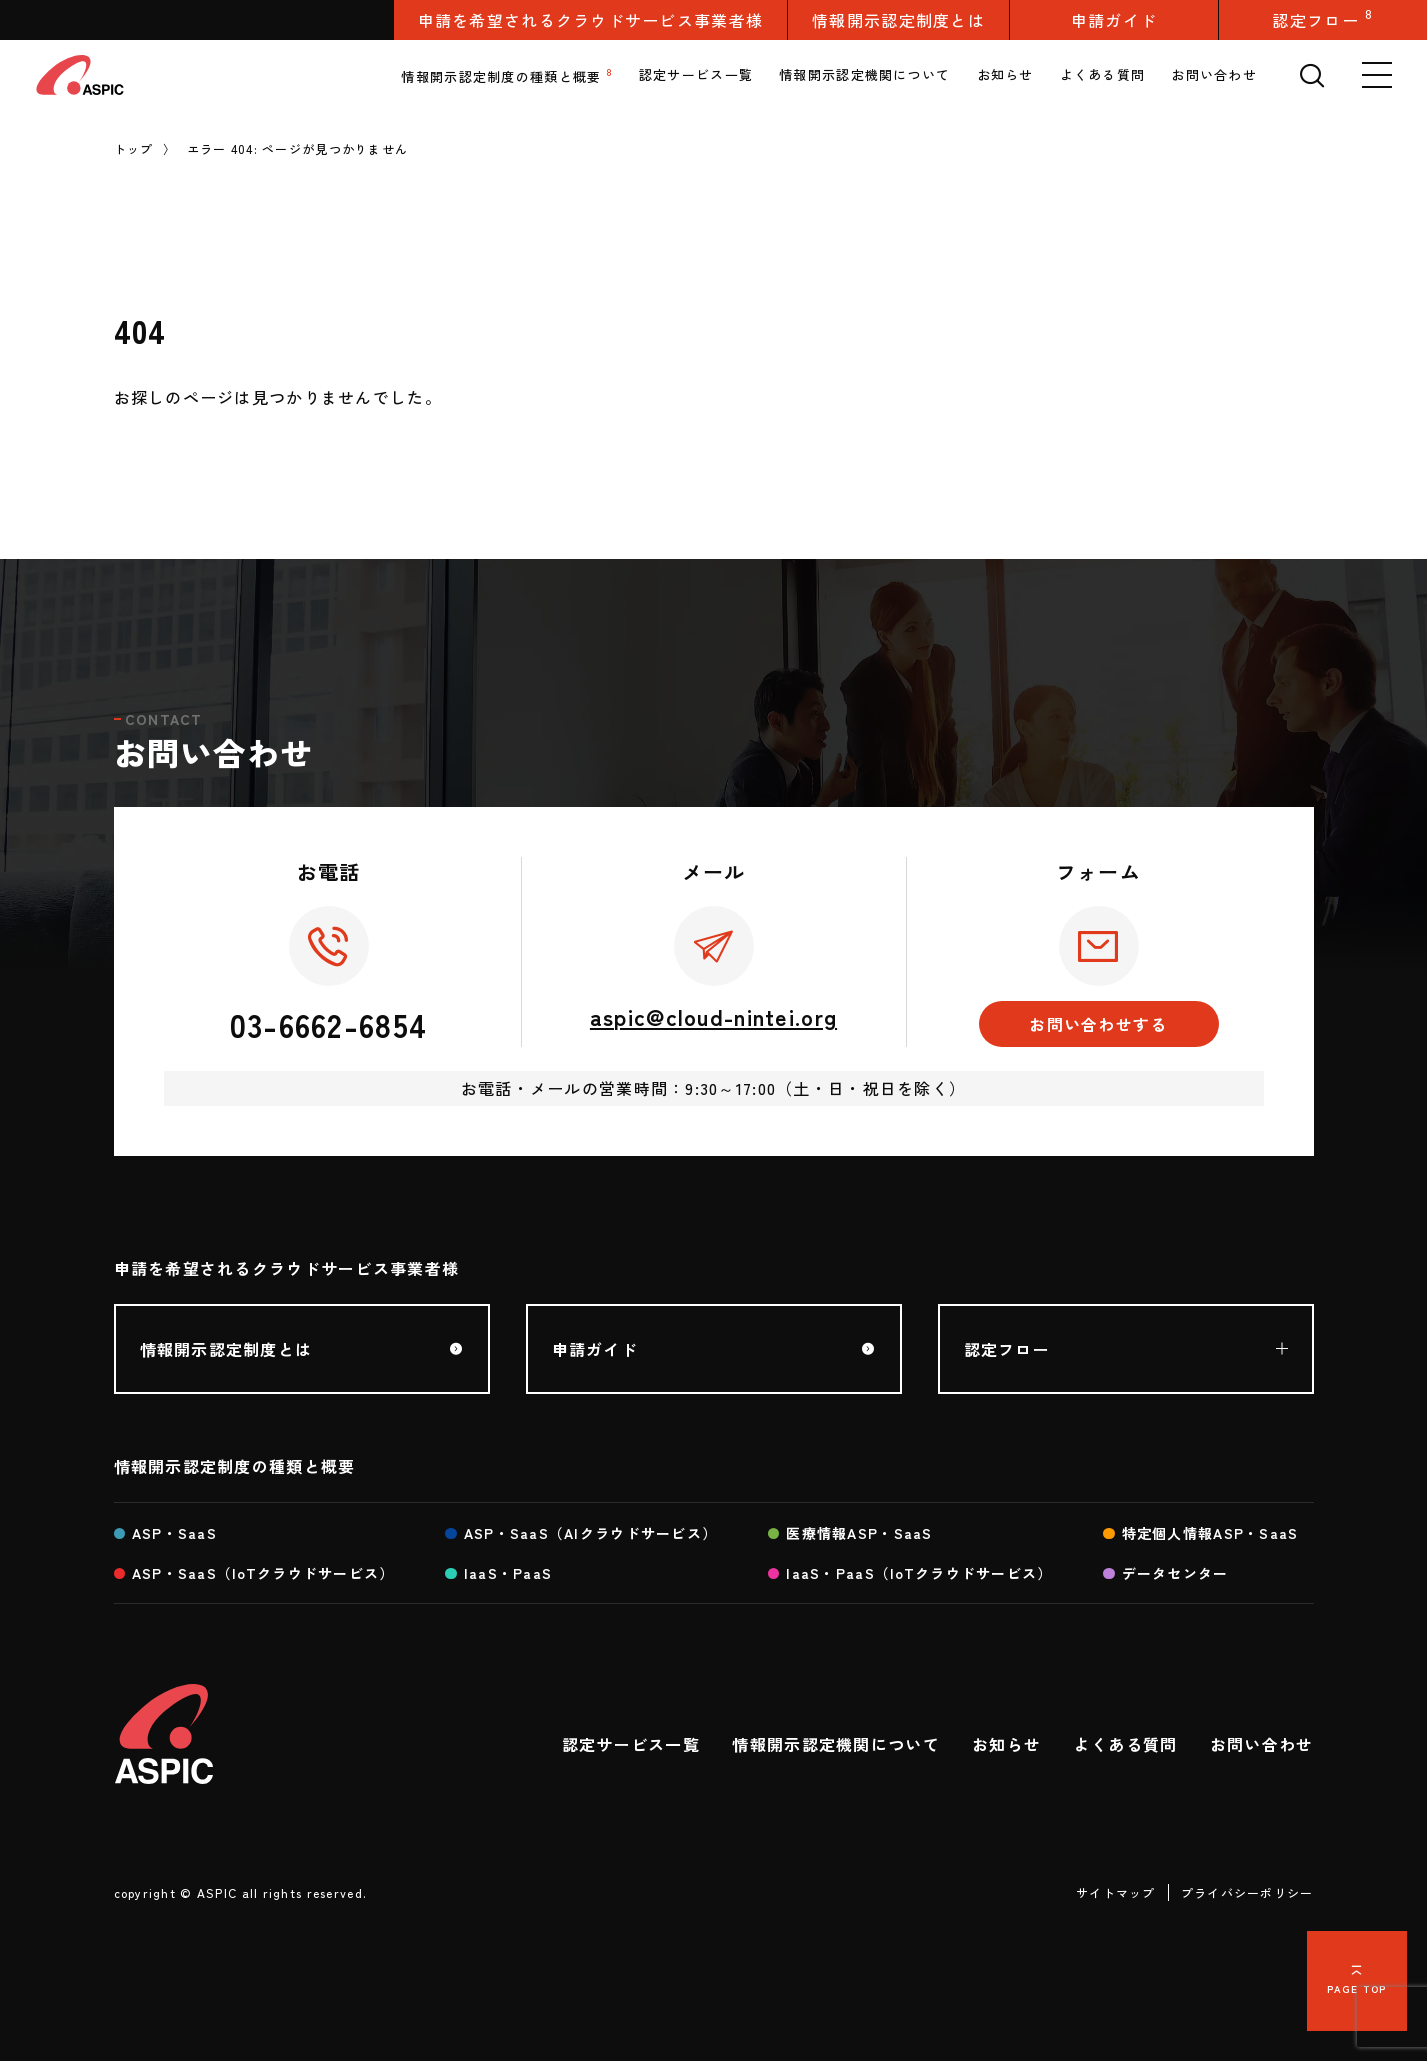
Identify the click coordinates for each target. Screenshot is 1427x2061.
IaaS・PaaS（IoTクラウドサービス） (919, 1573)
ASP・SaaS (174, 1533)
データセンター (1175, 1573)
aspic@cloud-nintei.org (713, 1016)
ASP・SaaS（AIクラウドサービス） (591, 1533)
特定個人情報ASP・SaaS (1210, 1533)
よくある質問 (1103, 74)
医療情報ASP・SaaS (859, 1533)
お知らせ (1005, 74)
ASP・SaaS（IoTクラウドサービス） (263, 1573)
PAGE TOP (1356, 1988)
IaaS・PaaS (508, 1573)
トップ (134, 148)
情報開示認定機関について (864, 74)
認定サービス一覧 (696, 74)
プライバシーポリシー (1247, 1892)
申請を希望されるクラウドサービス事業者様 (591, 20)
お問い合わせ (1214, 74)
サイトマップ (1116, 1892)
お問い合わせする (1098, 1024)
